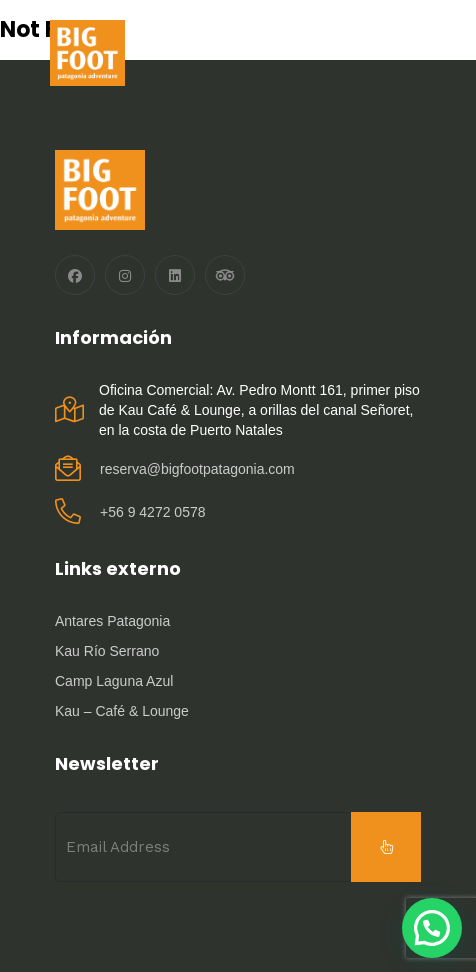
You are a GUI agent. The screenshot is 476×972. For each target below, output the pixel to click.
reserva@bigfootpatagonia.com (197, 469)
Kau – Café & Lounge (122, 711)
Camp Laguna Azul (114, 681)
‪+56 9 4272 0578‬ (153, 512)
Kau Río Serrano (107, 651)
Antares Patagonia (112, 621)
